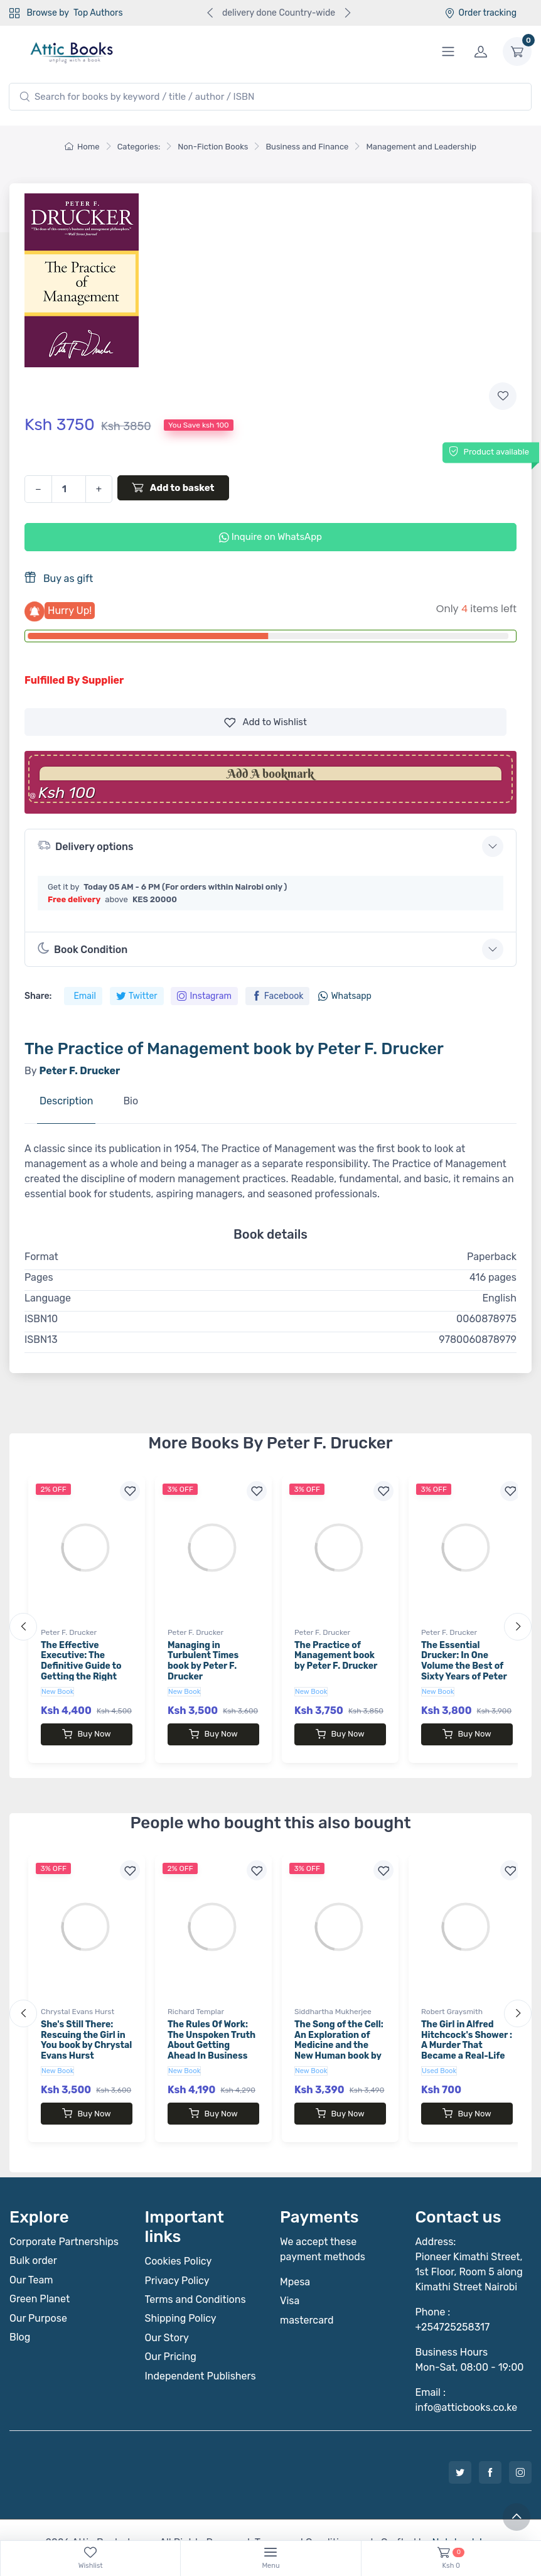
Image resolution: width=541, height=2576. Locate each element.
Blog (19, 2312)
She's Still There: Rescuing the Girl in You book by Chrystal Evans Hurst (86, 2028)
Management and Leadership (421, 146)
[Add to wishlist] (503, 396)
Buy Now (86, 1734)
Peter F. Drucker (69, 1632)
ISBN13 (41, 1339)
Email (84, 996)
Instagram (204, 996)
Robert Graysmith (452, 1999)
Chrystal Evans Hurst (77, 1999)
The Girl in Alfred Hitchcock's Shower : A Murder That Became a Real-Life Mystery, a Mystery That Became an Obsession (466, 2044)
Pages (38, 1277)
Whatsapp (344, 996)
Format (41, 1257)
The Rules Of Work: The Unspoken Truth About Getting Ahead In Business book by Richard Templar (211, 2038)
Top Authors (97, 13)
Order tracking (480, 13)
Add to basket (173, 487)
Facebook (278, 996)
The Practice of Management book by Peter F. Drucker (335, 1656)
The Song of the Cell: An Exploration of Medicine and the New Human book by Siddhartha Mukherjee (338, 2038)
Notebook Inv (462, 2517)
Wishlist (265, 722)
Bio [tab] (130, 1101)
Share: (37, 996)
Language (47, 1298)
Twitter (137, 996)
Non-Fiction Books (213, 146)
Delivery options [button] (85, 845)
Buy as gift (58, 578)
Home (82, 146)
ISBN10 (41, 1319)
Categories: (139, 146)
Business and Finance (306, 146)
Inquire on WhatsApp (270, 536)
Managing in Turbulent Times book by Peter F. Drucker (203, 1661)
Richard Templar (196, 1999)
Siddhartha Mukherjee (333, 1999)
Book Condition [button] (82, 948)
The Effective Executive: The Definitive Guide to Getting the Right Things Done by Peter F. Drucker (81, 1671)
